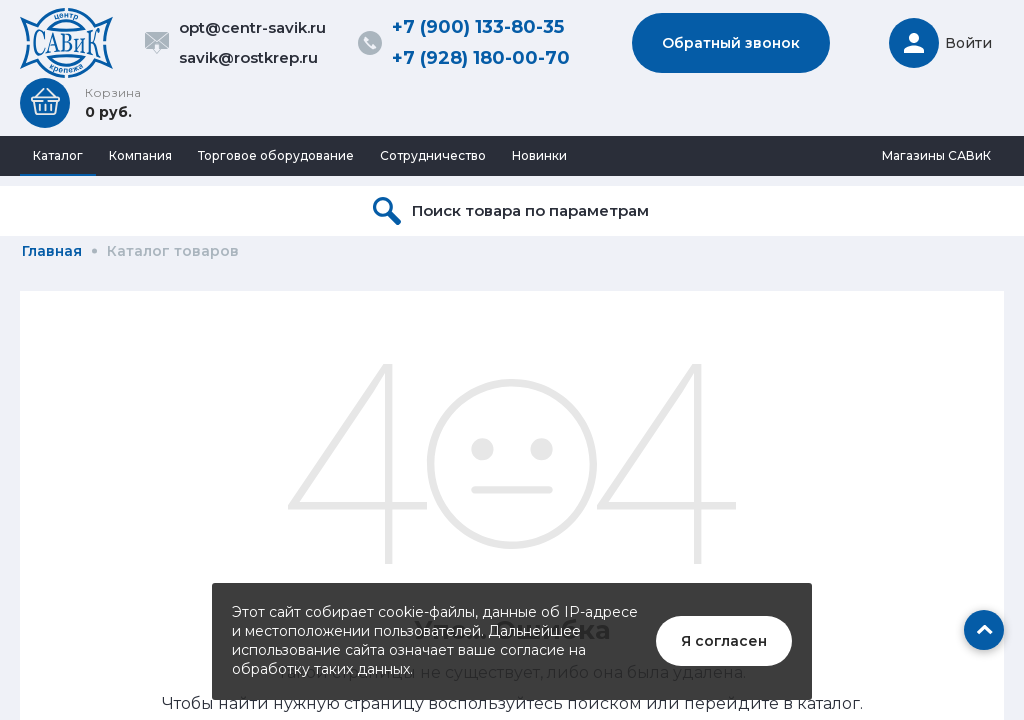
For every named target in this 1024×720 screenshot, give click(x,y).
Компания (140, 155)
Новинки (539, 155)
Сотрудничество (433, 155)
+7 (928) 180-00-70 (481, 58)
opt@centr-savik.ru (252, 27)
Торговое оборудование (276, 155)
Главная (52, 251)
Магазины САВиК (936, 155)
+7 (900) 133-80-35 (478, 27)
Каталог (58, 155)
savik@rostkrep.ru (248, 57)
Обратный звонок (731, 43)
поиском (604, 703)
